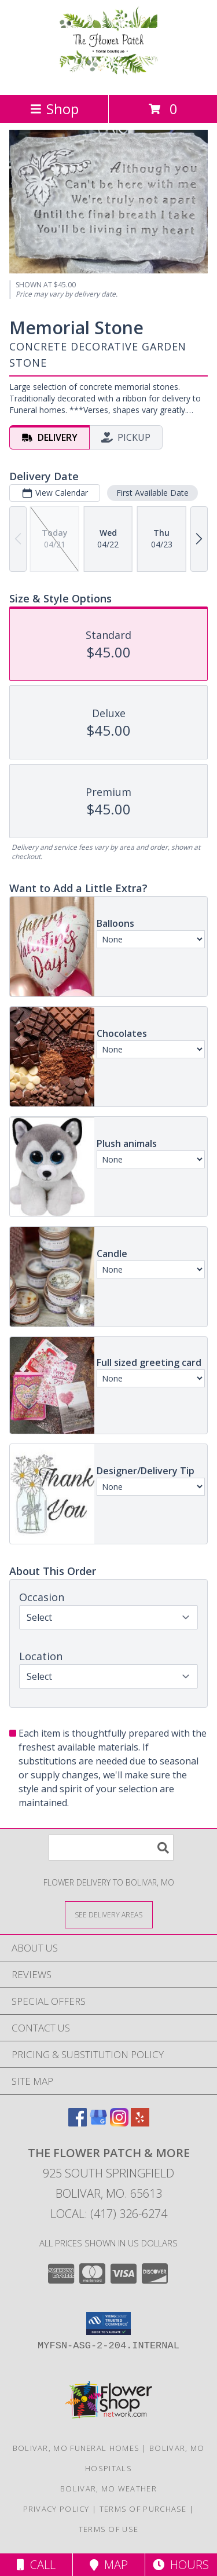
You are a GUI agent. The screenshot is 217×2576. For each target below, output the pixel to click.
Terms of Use (109, 2529)
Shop (54, 108)
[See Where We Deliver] (109, 1914)
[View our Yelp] (140, 2122)
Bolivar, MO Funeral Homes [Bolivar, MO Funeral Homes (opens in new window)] (76, 2448)
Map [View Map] (109, 2565)
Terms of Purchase (143, 2509)
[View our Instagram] (119, 2122)
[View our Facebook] (77, 2122)
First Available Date (152, 492)
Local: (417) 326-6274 (108, 2213)
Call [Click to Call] (36, 2565)
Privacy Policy (56, 2509)
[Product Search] (111, 1848)
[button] (108, 2323)
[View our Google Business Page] (98, 2122)
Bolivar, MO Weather (108, 2488)
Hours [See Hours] (181, 2565)
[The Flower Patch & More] (108, 77)
